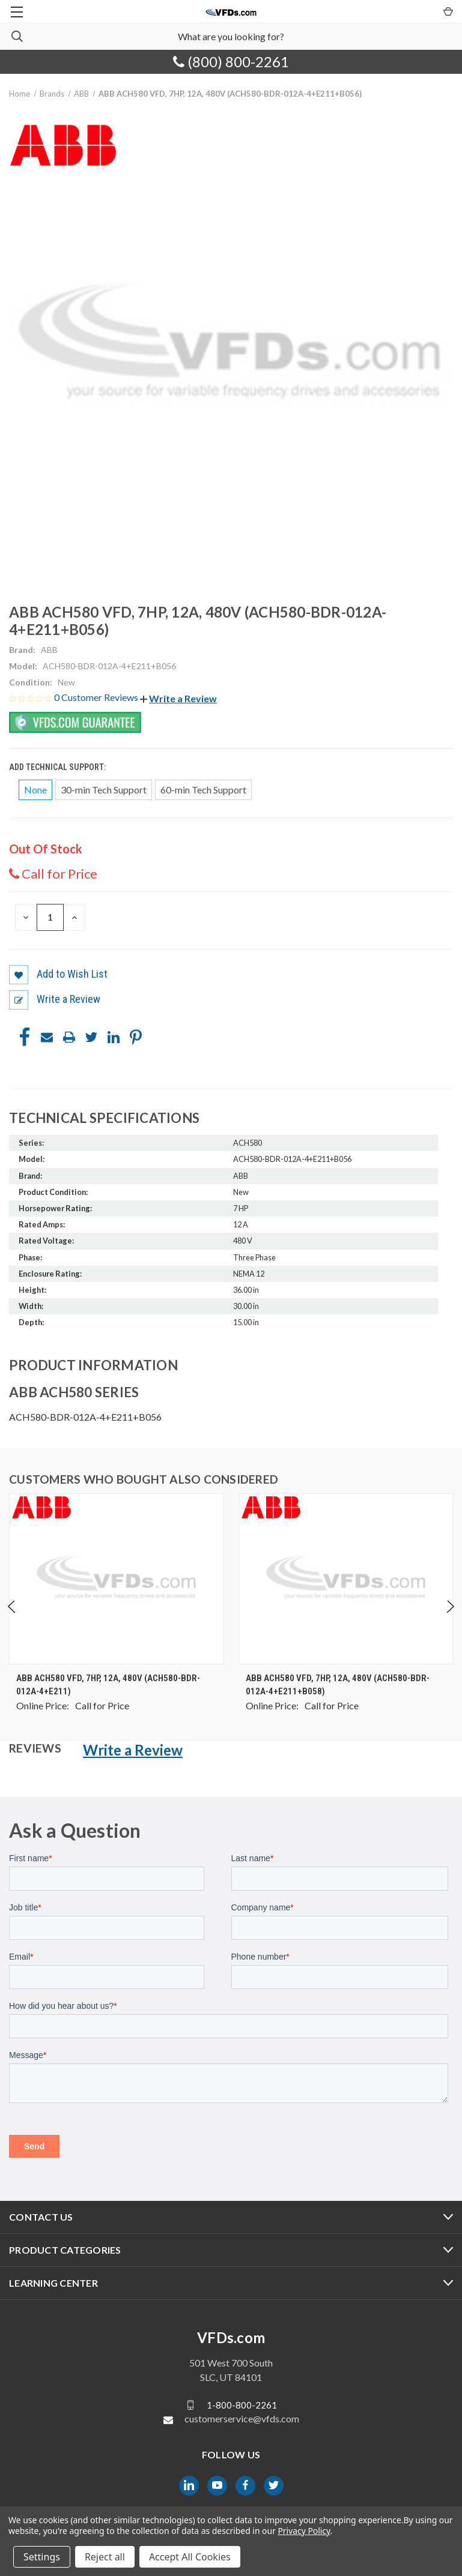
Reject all (105, 2556)
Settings (41, 2556)
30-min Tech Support (104, 789)
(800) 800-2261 (231, 61)
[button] (178, 698)
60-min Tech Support (203, 789)
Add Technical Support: (58, 767)
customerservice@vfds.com (241, 2418)
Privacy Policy (304, 2530)
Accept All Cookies (190, 2556)
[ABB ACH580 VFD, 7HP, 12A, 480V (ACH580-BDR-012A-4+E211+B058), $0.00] (346, 1579)
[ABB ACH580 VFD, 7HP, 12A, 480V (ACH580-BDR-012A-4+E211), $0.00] (116, 1579)
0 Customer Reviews (97, 697)
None (35, 789)
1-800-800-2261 (242, 2404)
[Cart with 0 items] (447, 11)
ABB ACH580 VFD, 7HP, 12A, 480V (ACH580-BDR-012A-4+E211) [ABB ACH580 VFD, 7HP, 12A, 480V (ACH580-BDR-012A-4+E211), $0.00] (108, 1685)
